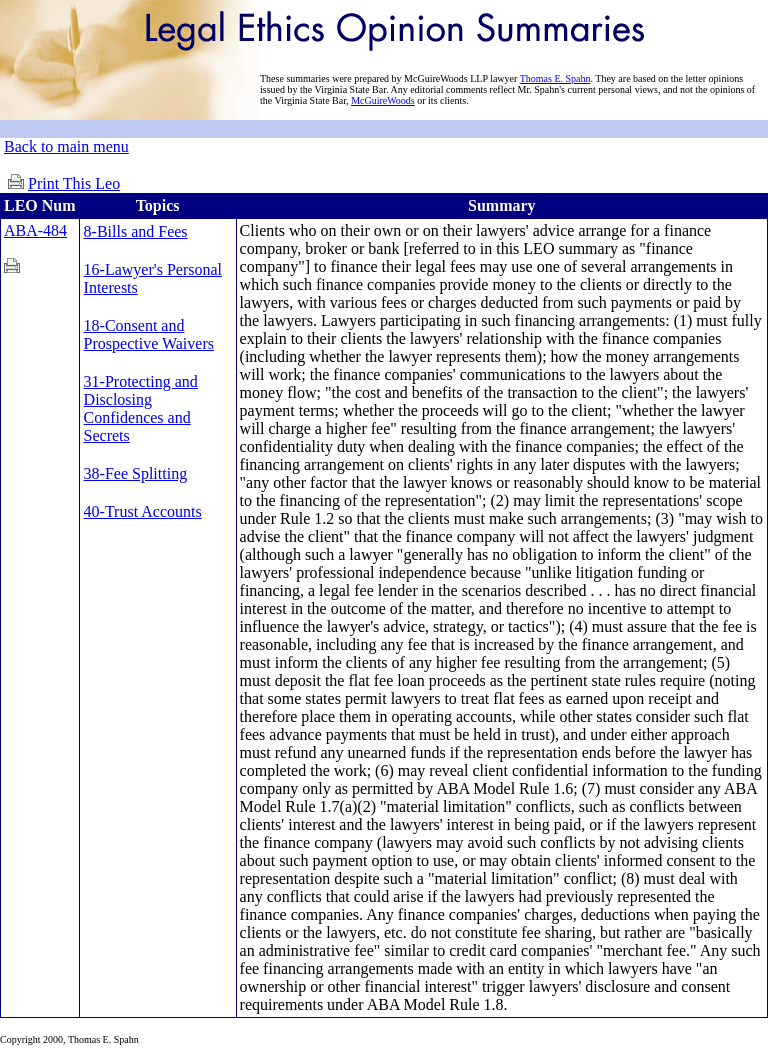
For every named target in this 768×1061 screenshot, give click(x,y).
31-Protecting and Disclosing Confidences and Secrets (141, 408)
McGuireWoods (383, 100)
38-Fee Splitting (136, 473)
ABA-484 (35, 230)
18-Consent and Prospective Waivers (149, 334)
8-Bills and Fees (136, 231)
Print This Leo (74, 183)
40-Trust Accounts (143, 511)
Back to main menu (66, 146)
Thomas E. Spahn (555, 78)
